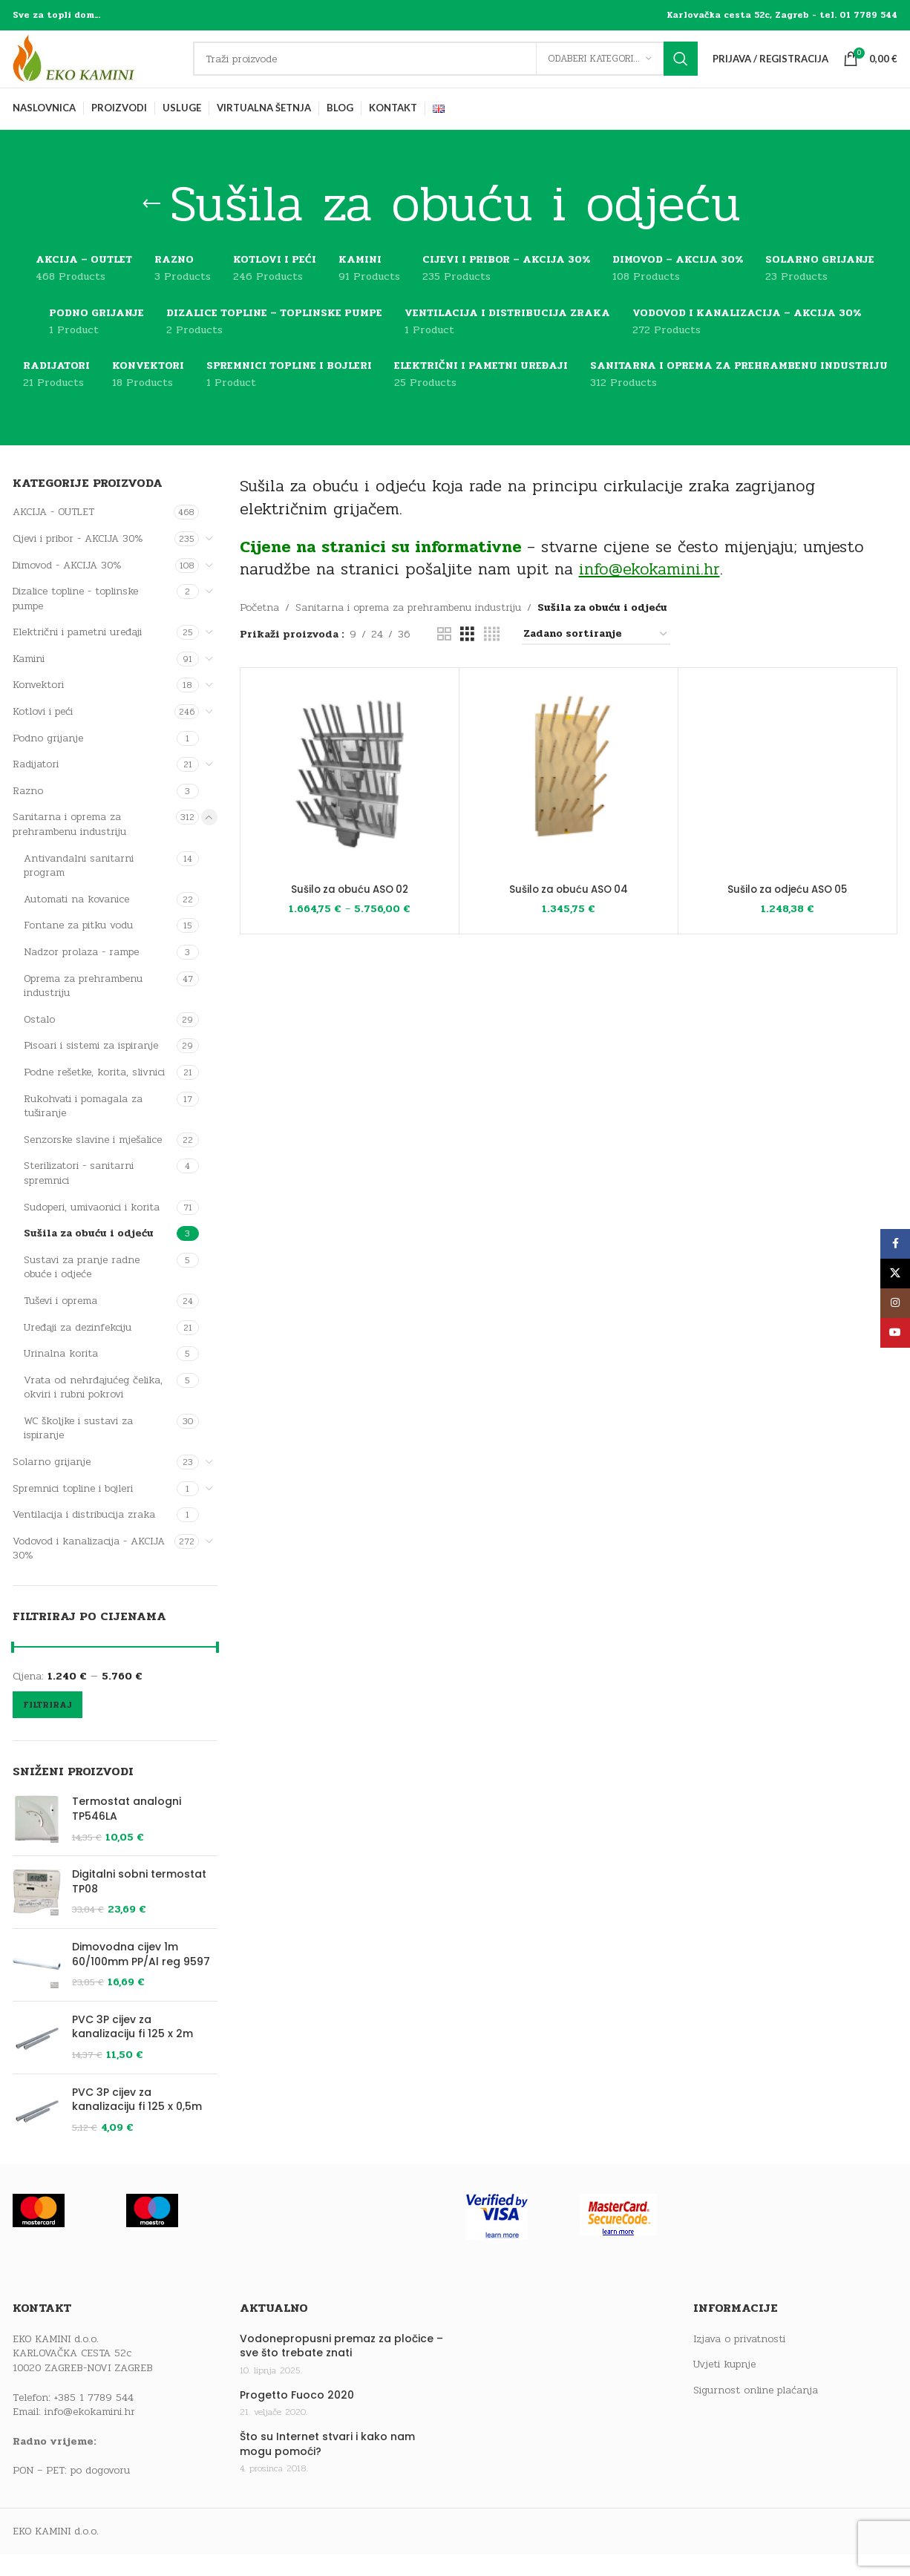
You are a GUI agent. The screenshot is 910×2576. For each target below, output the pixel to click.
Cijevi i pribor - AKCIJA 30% (78, 559)
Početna (259, 629)
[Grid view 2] (444, 655)
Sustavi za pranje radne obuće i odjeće (82, 1288)
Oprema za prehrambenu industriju (83, 1007)
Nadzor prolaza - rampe (81, 972)
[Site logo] (105, 69)
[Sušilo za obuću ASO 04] (569, 799)
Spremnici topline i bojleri (73, 1509)
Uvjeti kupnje (724, 2386)
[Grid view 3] (467, 655)
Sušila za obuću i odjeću (89, 1254)
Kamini (29, 679)
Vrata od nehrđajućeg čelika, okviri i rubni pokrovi (93, 1408)
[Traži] (455, 70)
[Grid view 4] (492, 655)
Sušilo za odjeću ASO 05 (787, 909)
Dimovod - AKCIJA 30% (67, 586)
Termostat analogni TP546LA (126, 1830)
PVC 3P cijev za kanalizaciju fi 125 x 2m (132, 2047)
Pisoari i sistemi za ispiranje (91, 1067)
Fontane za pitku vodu (78, 946)
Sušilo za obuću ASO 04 (568, 909)
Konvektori (38, 706)
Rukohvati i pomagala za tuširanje (83, 1127)
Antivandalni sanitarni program (79, 886)
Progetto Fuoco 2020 (297, 2416)
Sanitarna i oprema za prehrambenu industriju (69, 845)
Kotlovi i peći (43, 733)
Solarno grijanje (52, 1483)
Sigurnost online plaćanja (755, 2411)
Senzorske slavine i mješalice (93, 1160)
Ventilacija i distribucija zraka (84, 1536)
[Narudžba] (596, 655)
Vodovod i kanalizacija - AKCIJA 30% (89, 1569)
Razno (28, 811)
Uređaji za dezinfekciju (77, 1348)
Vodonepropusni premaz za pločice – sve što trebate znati (341, 2367)
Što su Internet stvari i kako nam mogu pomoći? (327, 2465)
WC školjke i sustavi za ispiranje (78, 1449)
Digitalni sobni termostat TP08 (139, 1903)
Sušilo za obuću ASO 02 (349, 909)
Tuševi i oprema (60, 1321)
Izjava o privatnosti (739, 2360)
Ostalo (39, 1040)
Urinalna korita (61, 1375)
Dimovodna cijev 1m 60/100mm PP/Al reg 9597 (141, 1975)
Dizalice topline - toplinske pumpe (75, 620)
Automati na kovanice (76, 920)
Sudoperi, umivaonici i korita (92, 1228)
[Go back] (151, 225)
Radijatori (36, 785)
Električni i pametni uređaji (77, 653)
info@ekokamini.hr (90, 2433)
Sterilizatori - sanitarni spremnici (79, 1194)
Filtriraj (47, 1725)
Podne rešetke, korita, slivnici (94, 1093)
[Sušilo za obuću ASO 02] (350, 799)
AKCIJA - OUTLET (53, 533)
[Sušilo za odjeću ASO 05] (788, 799)
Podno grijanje (48, 759)
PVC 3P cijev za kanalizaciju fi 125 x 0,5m (137, 2120)
